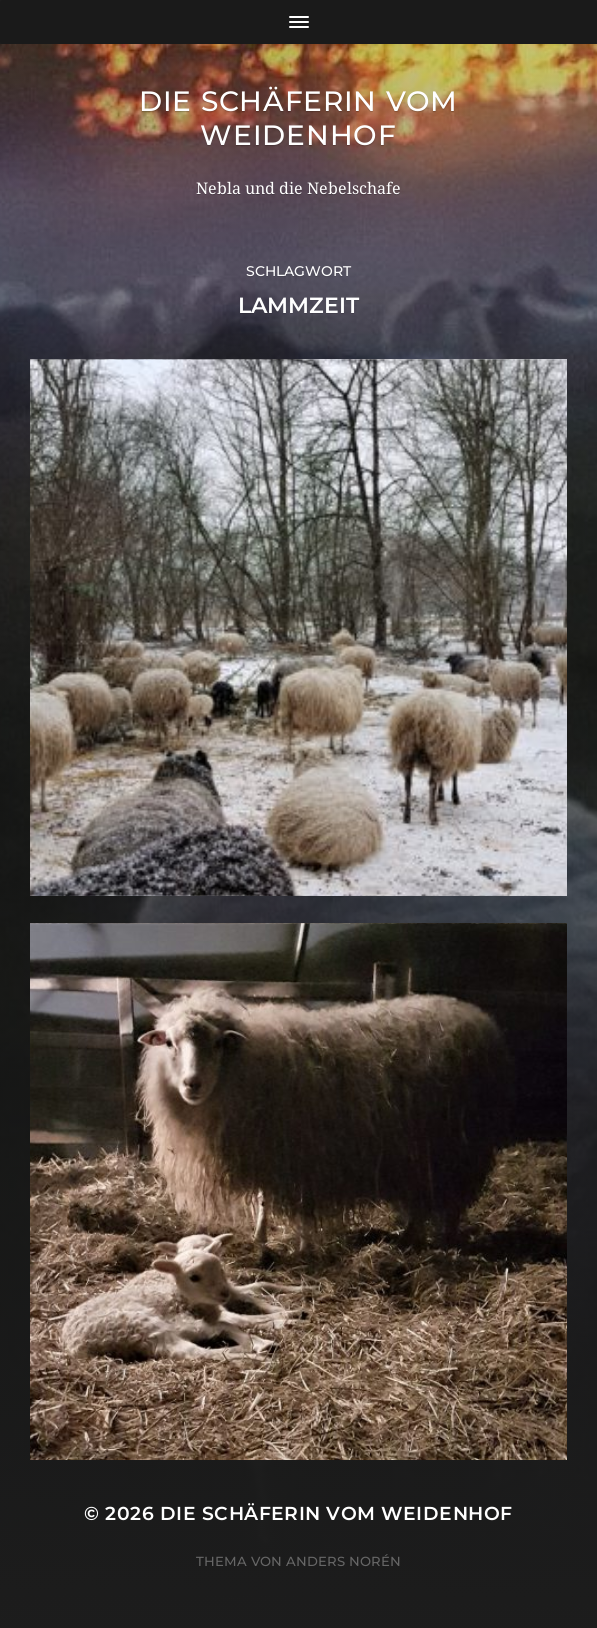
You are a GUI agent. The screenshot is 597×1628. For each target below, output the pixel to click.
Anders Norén (343, 1561)
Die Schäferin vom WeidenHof (298, 118)
